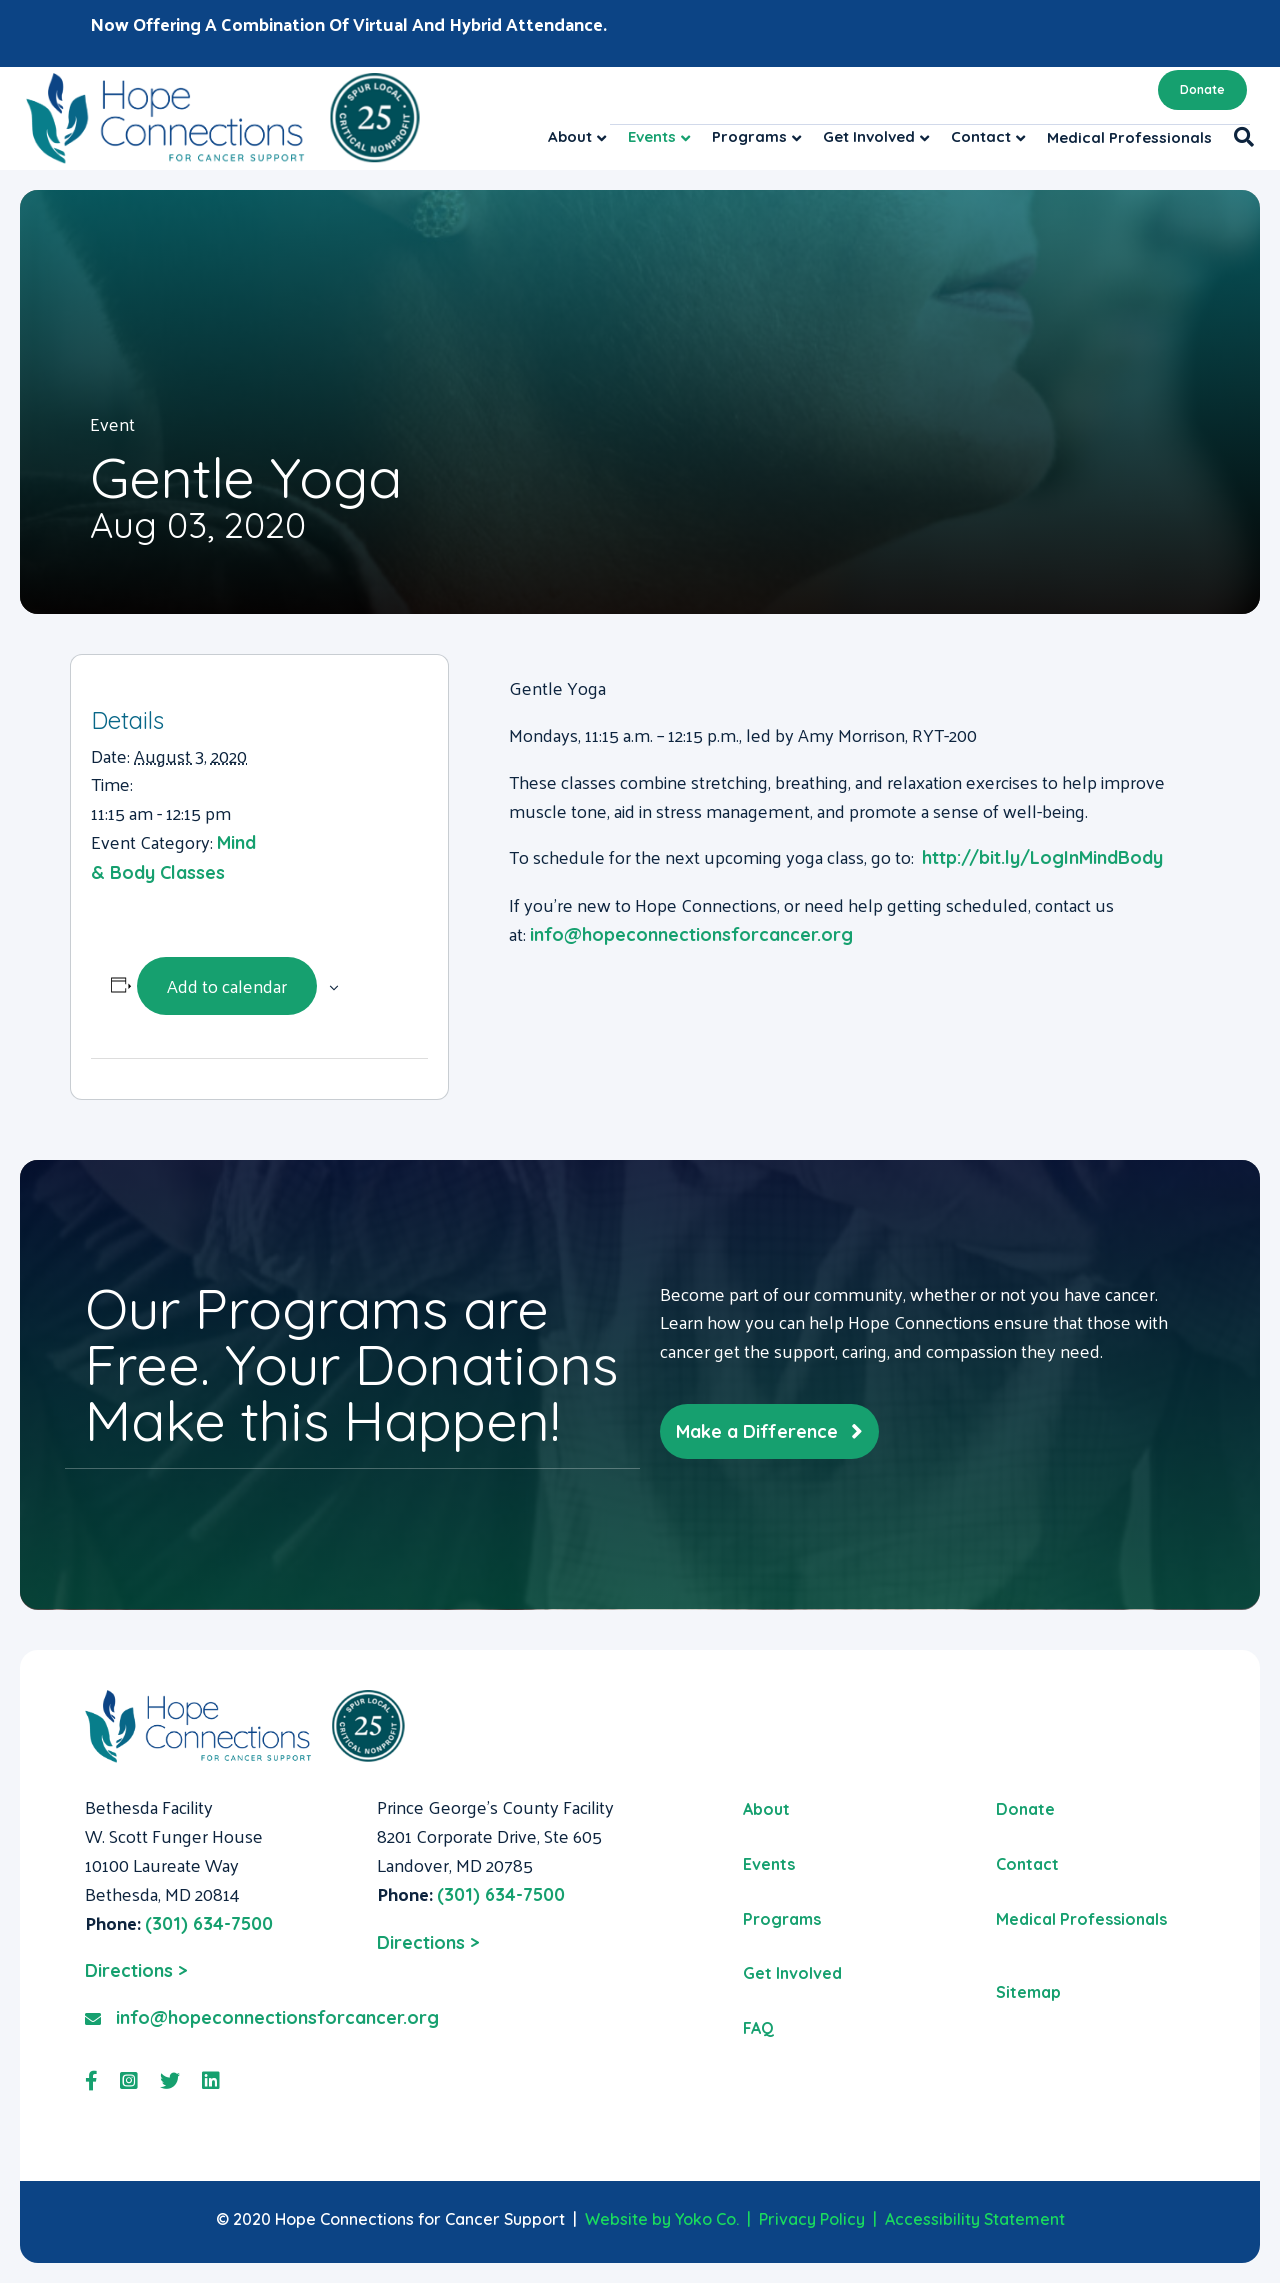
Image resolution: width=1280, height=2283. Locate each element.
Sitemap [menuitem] (1028, 1992)
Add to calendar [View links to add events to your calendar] (227, 985)
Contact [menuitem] (1027, 1864)
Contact (981, 136)
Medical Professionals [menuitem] (1081, 1919)
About (570, 136)
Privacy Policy (812, 2219)
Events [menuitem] (769, 1864)
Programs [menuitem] (782, 1919)
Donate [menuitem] (1025, 1809)
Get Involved (869, 136)
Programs (749, 136)
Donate (1202, 89)
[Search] (1238, 137)
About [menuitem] (766, 1809)
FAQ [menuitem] (758, 2028)
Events (652, 136)
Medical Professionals (1129, 137)
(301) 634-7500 (209, 1923)
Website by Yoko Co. (662, 2219)
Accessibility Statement (975, 2219)
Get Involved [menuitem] (792, 1973)
